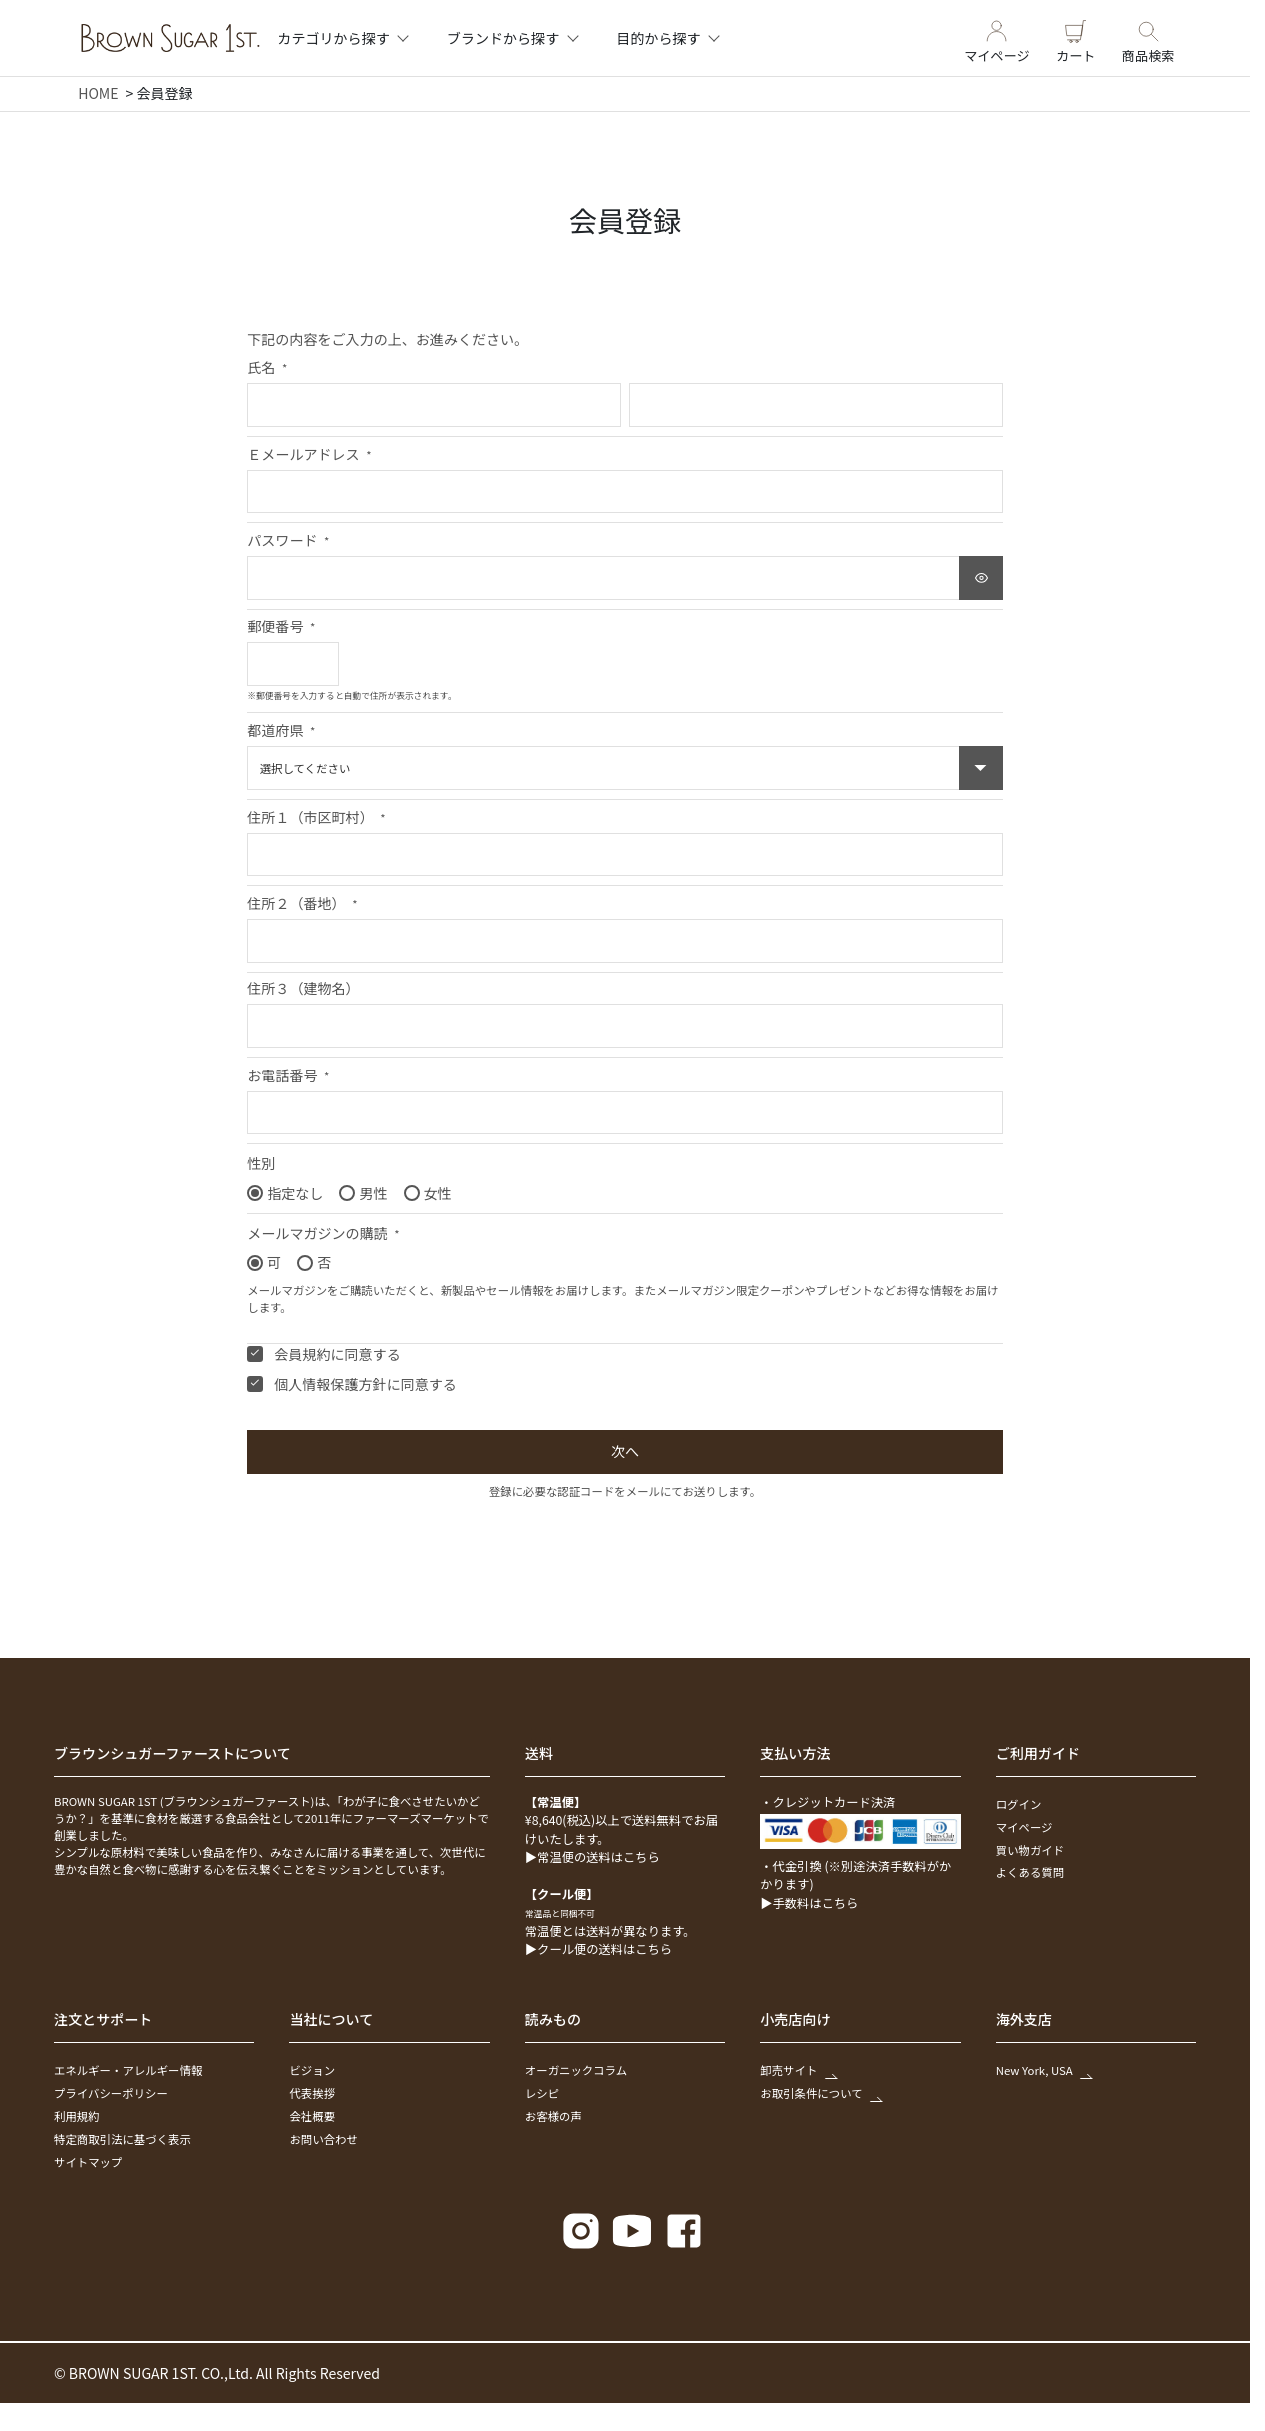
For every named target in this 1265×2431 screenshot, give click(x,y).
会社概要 (312, 2116)
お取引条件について (820, 2093)
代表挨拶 (312, 2093)
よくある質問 (1030, 1872)
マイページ (997, 38)
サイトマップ (88, 2162)
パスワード (288, 540)
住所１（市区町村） (316, 817)
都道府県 (281, 730)
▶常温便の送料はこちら (592, 1857)
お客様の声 (553, 2116)
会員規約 (302, 1354)
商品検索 (1148, 38)
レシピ (542, 2093)
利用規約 (77, 2116)
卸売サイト (797, 2070)
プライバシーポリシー (111, 2093)
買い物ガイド (1030, 1850)
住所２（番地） (302, 903)
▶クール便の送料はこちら (598, 1949)
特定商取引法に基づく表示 (122, 2139)
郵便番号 (281, 626)
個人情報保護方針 (330, 1384)
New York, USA (1043, 2070)
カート (1075, 38)
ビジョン (312, 2070)
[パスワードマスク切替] (981, 578)
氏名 (267, 367)
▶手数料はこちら (809, 1903)
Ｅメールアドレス (309, 454)
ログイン (1019, 1804)
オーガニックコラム (576, 2070)
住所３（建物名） (303, 988)
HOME (98, 93)
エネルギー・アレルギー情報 (128, 2070)
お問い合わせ (323, 2139)
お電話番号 (288, 1075)
